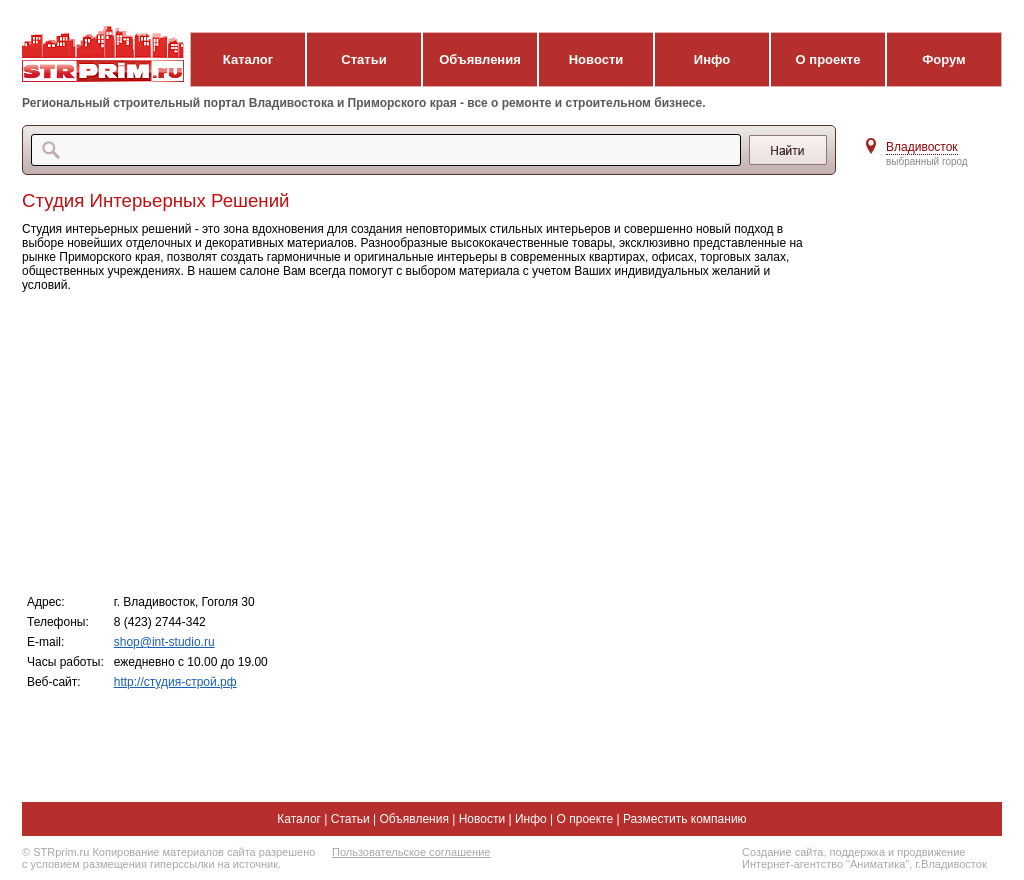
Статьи (363, 59)
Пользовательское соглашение (411, 852)
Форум (943, 59)
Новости (596, 59)
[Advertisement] (421, 442)
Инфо (712, 59)
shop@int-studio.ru (164, 642)
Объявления (480, 59)
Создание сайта (782, 852)
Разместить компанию (685, 819)
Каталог (248, 59)
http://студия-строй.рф (175, 682)
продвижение (931, 852)
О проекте (828, 59)
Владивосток (922, 147)
